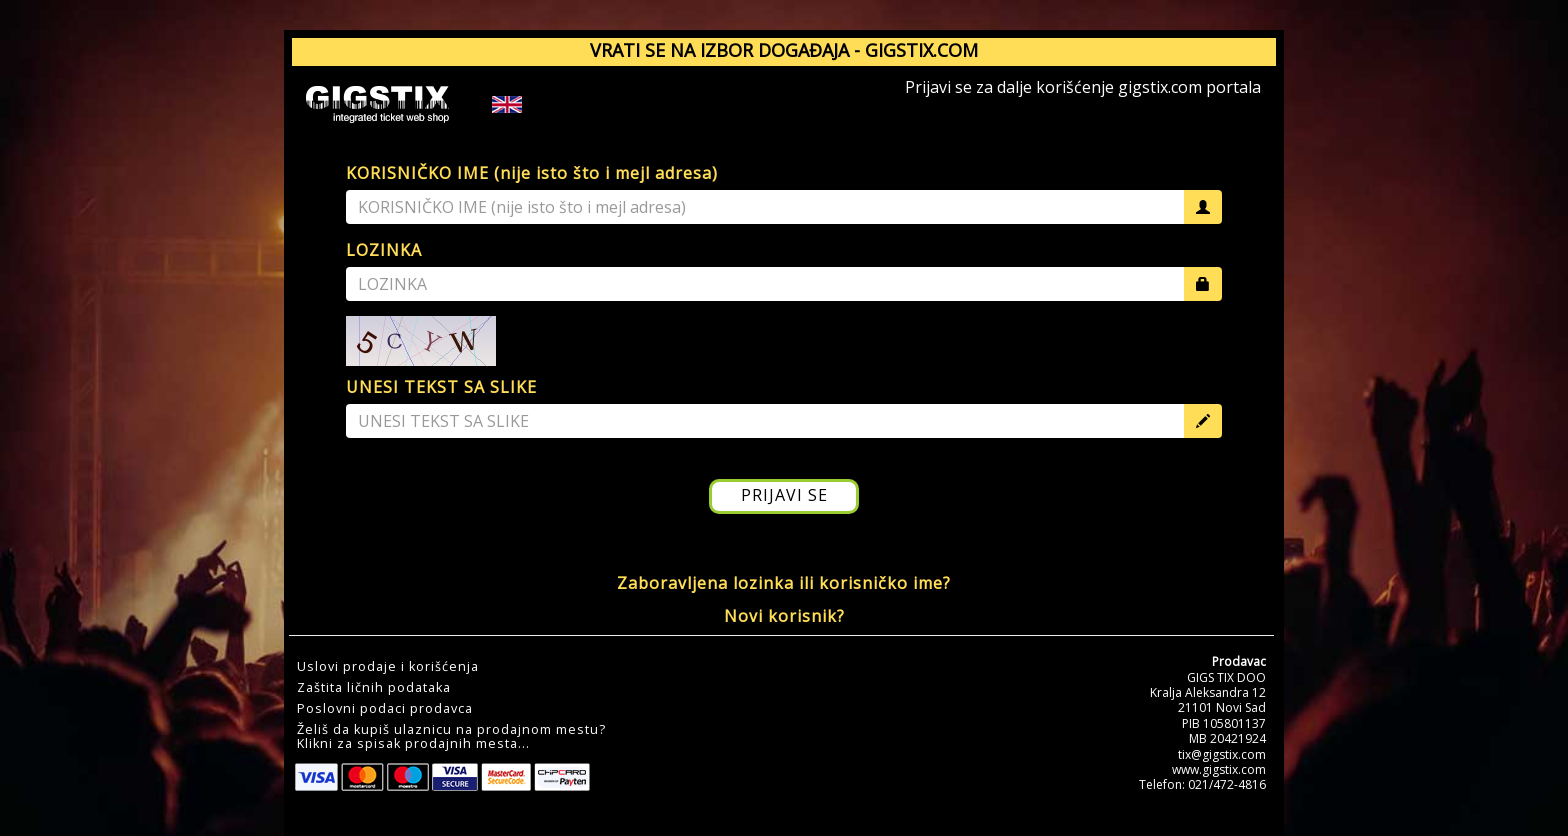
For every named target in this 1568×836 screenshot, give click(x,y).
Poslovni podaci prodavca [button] (385, 709)
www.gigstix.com (1219, 769)
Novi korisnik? (784, 616)
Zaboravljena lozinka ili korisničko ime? (784, 583)
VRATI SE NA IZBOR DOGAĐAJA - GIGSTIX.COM (784, 50)
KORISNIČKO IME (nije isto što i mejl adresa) (532, 173)
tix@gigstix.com (1222, 754)
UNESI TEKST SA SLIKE (441, 387)
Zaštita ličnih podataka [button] (374, 688)
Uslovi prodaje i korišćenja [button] (388, 667)
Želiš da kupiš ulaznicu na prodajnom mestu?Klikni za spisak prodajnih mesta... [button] (451, 737)
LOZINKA (384, 250)
